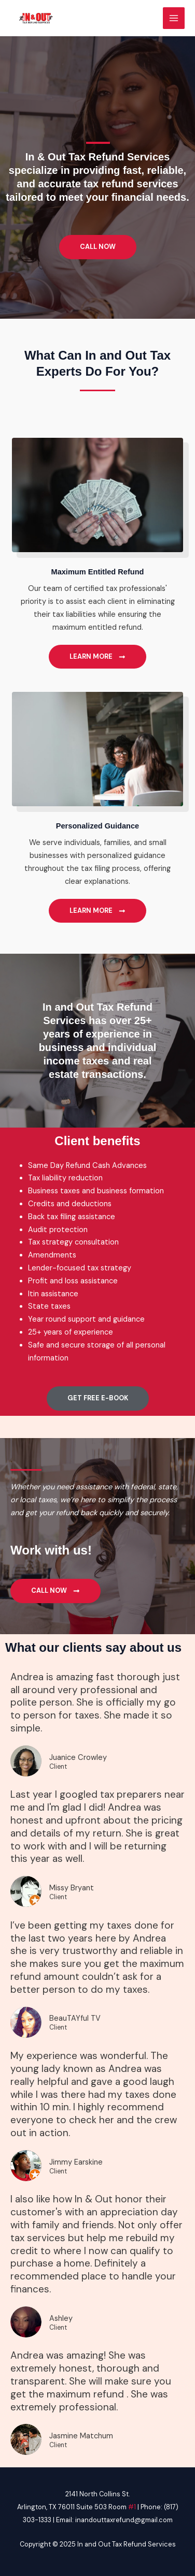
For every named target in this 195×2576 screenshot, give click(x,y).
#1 (132, 2507)
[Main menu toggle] (174, 18)
